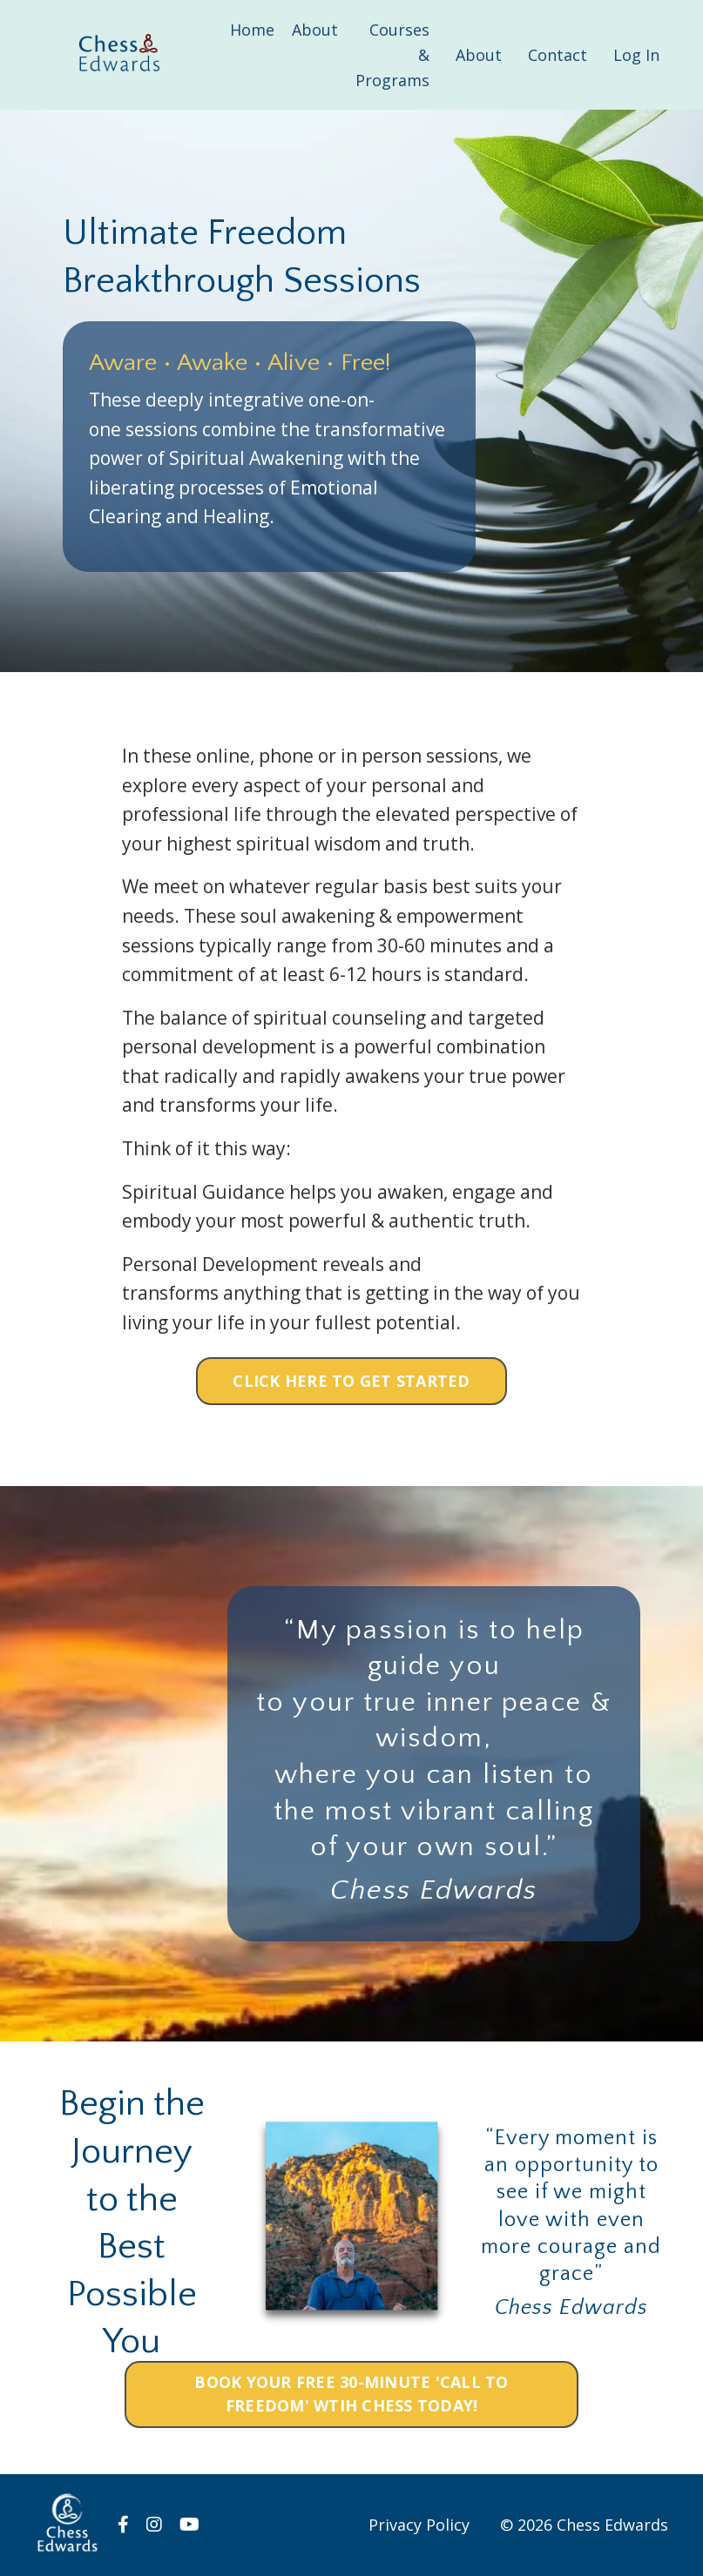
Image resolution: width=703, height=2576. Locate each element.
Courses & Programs (392, 55)
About (315, 29)
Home (252, 29)
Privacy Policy (419, 2524)
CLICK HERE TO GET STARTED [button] (351, 1380)
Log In (636, 54)
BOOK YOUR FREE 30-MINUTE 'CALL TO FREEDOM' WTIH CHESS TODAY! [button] (351, 2393)
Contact (557, 54)
